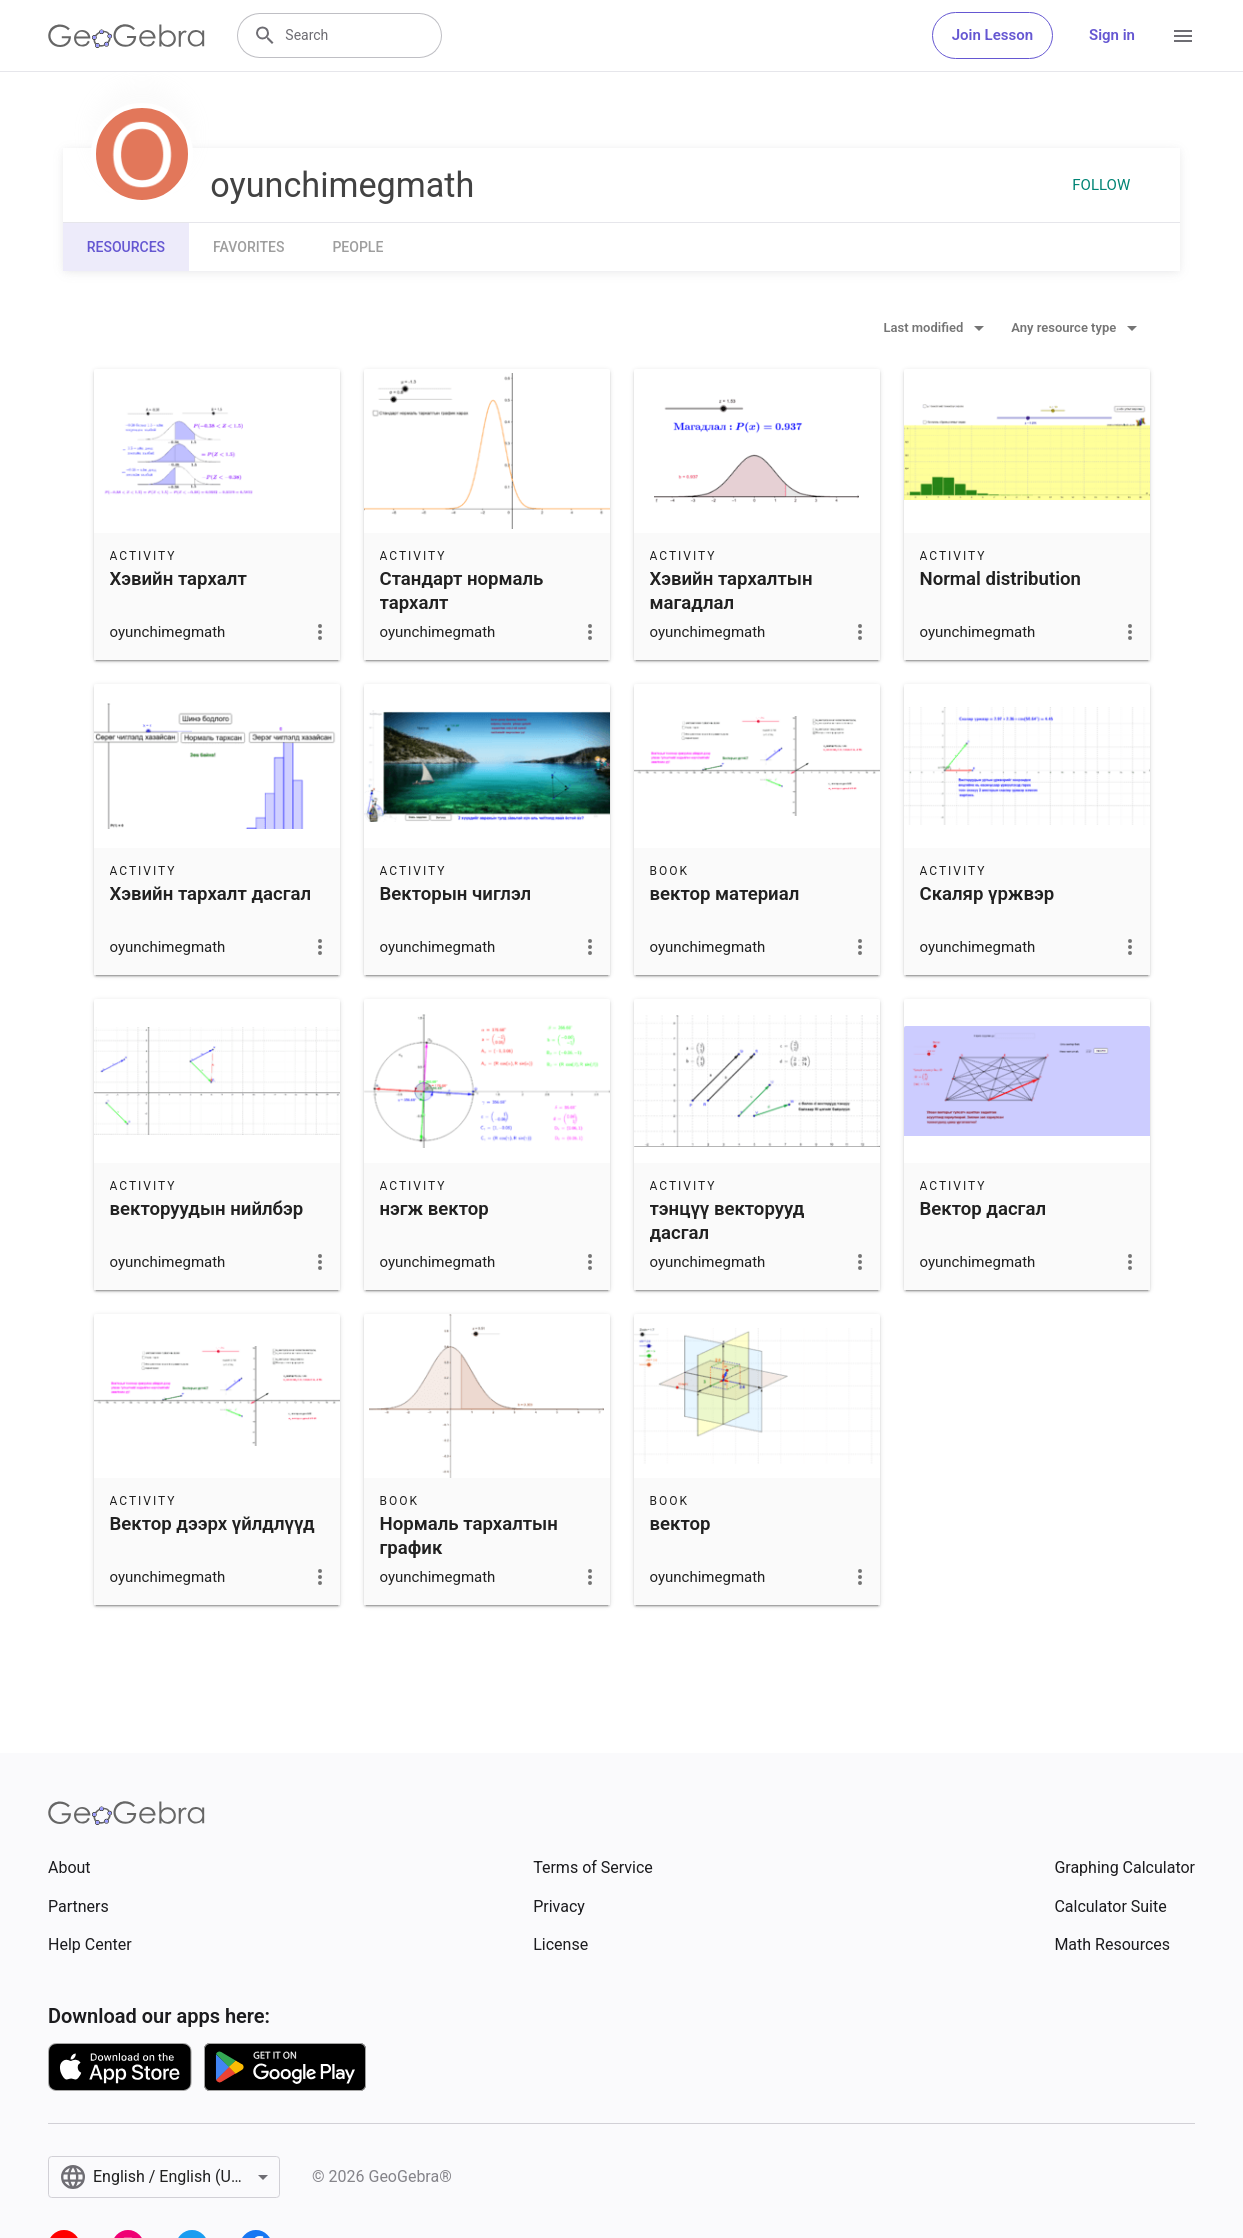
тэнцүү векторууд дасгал (727, 1221)
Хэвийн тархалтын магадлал (731, 591)
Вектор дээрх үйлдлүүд (212, 1524)
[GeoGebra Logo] (126, 36)
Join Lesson (992, 35)
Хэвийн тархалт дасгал (211, 894)
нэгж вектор (434, 1209)
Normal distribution (1000, 579)
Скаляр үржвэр (987, 894)
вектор (680, 1524)
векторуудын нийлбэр (207, 1209)
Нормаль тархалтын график (469, 1536)
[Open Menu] (1183, 36)
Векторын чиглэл (456, 894)
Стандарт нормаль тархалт (462, 591)
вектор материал (725, 894)
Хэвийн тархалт (178, 579)
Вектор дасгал (983, 1209)
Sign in (1112, 35)
